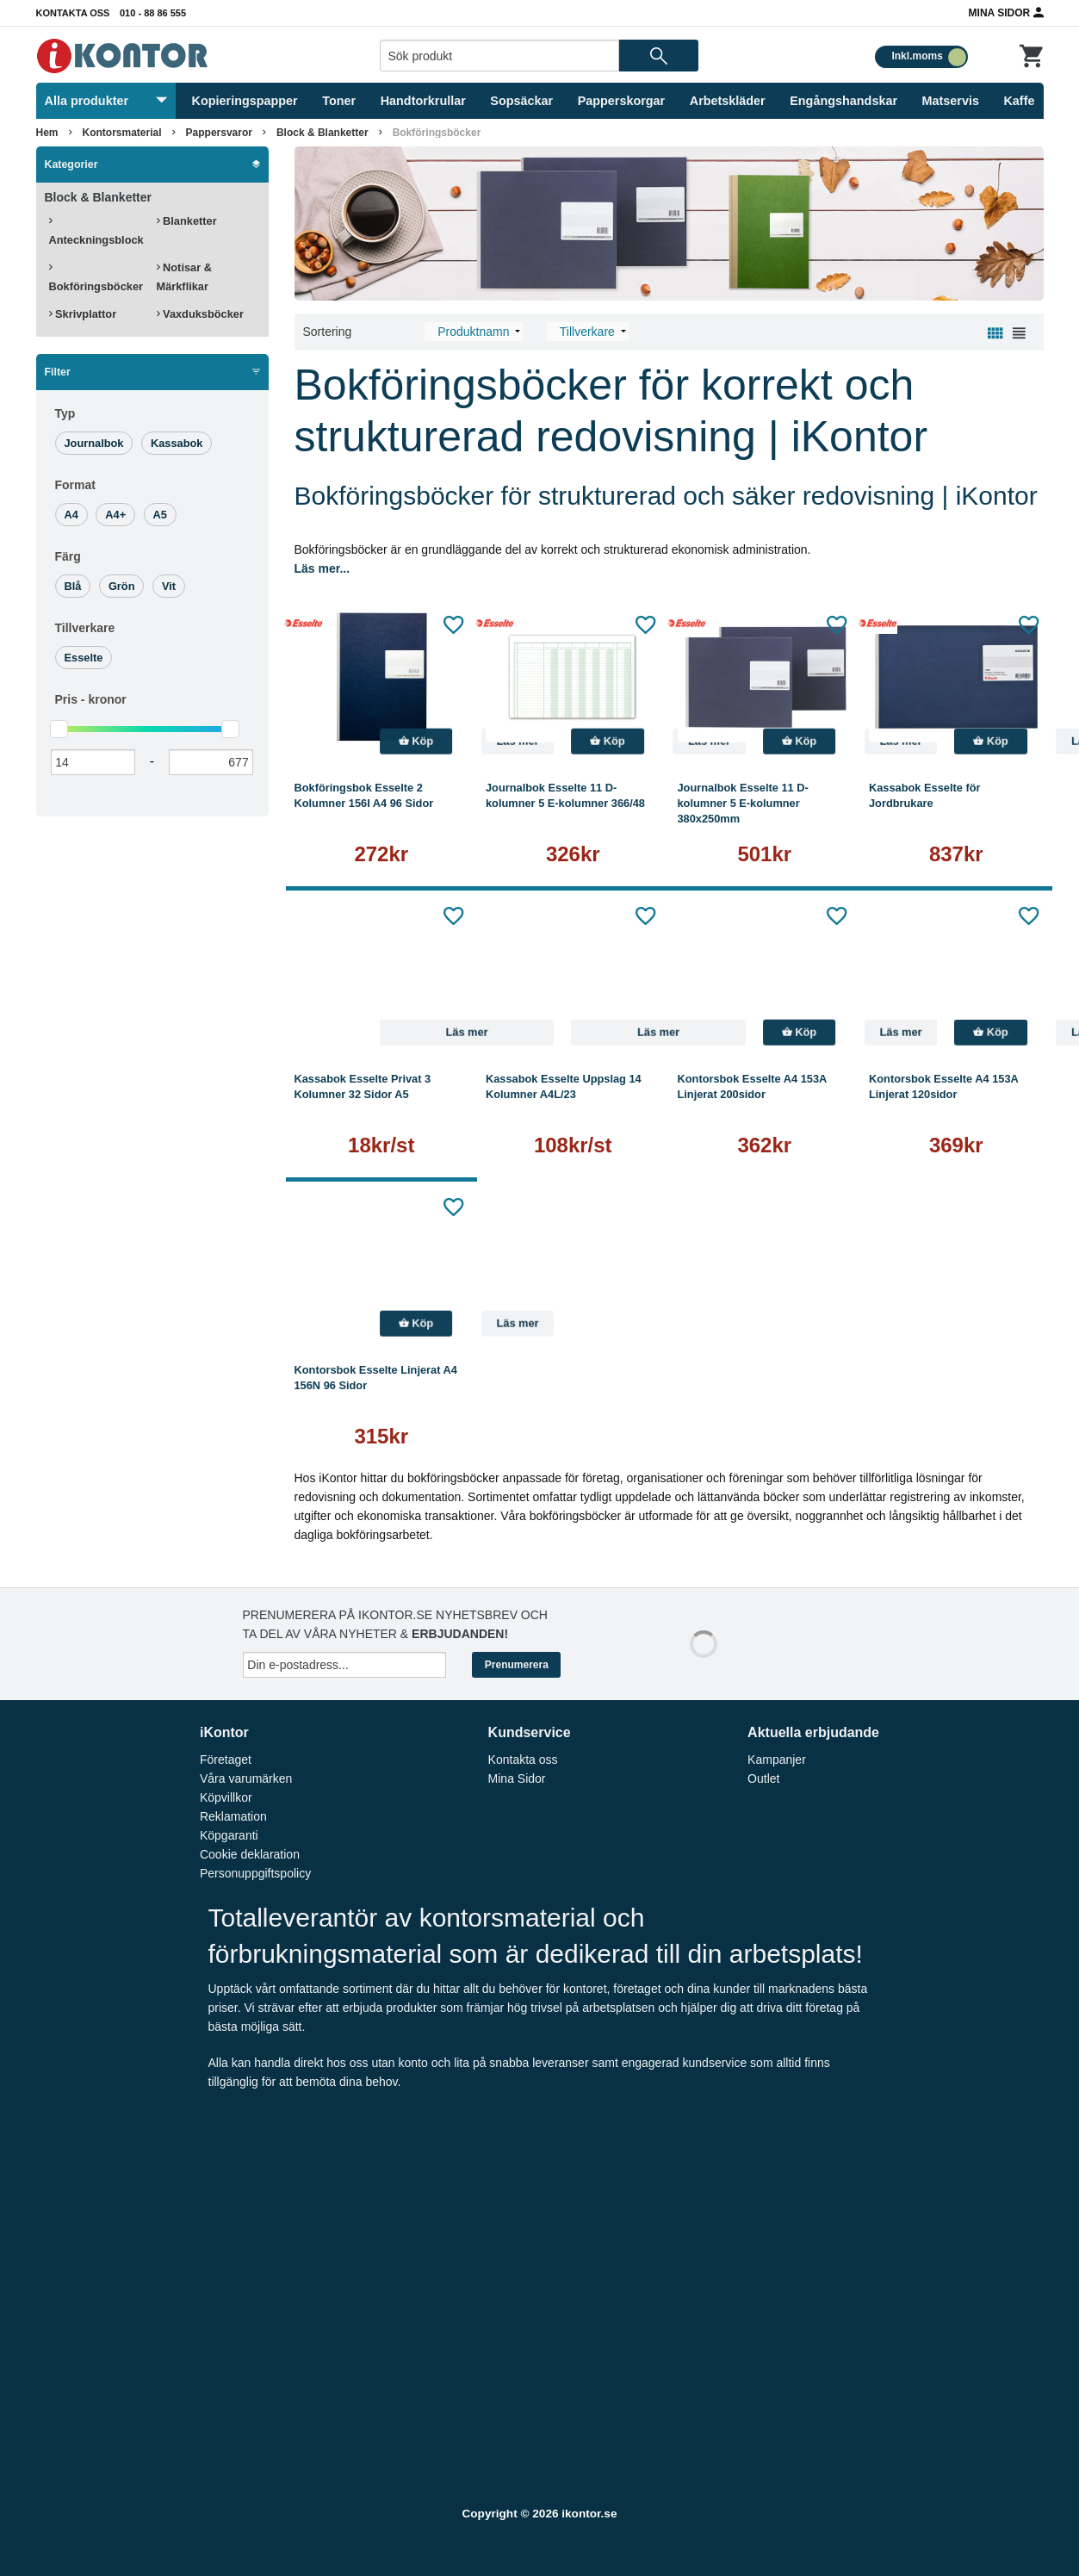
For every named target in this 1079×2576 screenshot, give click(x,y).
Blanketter (187, 220)
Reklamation (233, 1816)
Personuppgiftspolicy (255, 1873)
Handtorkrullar (423, 101)
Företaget (225, 1759)
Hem (47, 133)
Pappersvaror (219, 133)
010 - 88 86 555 (153, 13)
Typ (65, 413)
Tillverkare (85, 628)
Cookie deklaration (250, 1854)
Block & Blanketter (322, 133)
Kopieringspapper (245, 101)
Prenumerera (517, 1665)
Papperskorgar (622, 101)
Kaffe (1018, 101)
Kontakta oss (73, 13)
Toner (339, 101)
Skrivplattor (83, 313)
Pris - (91, 699)
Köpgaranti (229, 1835)
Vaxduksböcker (200, 313)
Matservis (950, 101)
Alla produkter (106, 100)
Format (75, 485)
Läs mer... (322, 568)
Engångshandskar (843, 101)
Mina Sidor (1006, 12)
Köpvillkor (226, 1797)
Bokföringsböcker (437, 133)
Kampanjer (776, 1759)
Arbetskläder (728, 101)
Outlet (763, 1778)
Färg (68, 556)
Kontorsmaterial (122, 133)
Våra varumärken (246, 1778)
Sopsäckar (521, 101)
